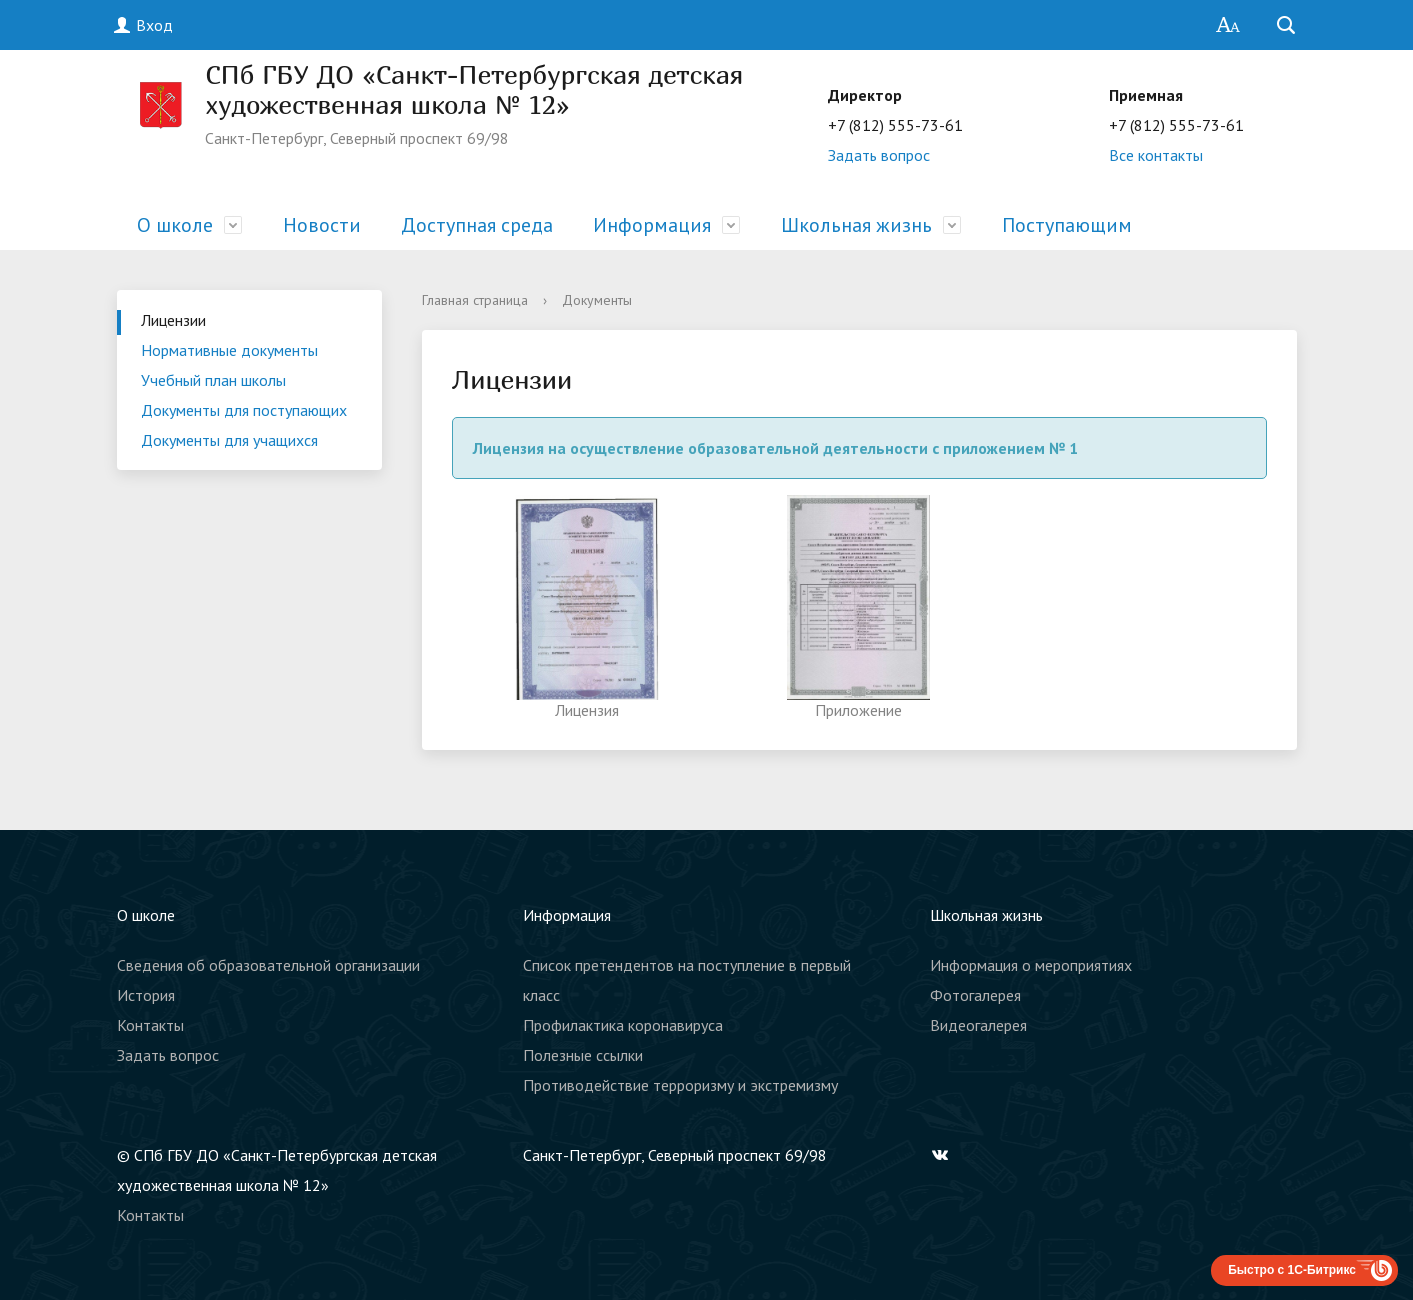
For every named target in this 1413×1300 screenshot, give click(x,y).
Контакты (150, 1025)
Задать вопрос (879, 155)
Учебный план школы (213, 380)
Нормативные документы (229, 350)
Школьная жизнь (856, 225)
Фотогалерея (975, 995)
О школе (175, 225)
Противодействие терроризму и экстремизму (680, 1085)
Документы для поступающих (244, 410)
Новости (322, 225)
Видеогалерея (978, 1025)
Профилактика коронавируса (623, 1025)
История (146, 995)
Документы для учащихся (229, 440)
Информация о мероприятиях (1031, 965)
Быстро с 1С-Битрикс (1292, 1270)
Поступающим (1067, 225)
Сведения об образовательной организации (268, 965)
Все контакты (1156, 155)
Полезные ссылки (583, 1055)
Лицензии (173, 320)
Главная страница (475, 300)
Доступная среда (477, 225)
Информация (652, 225)
